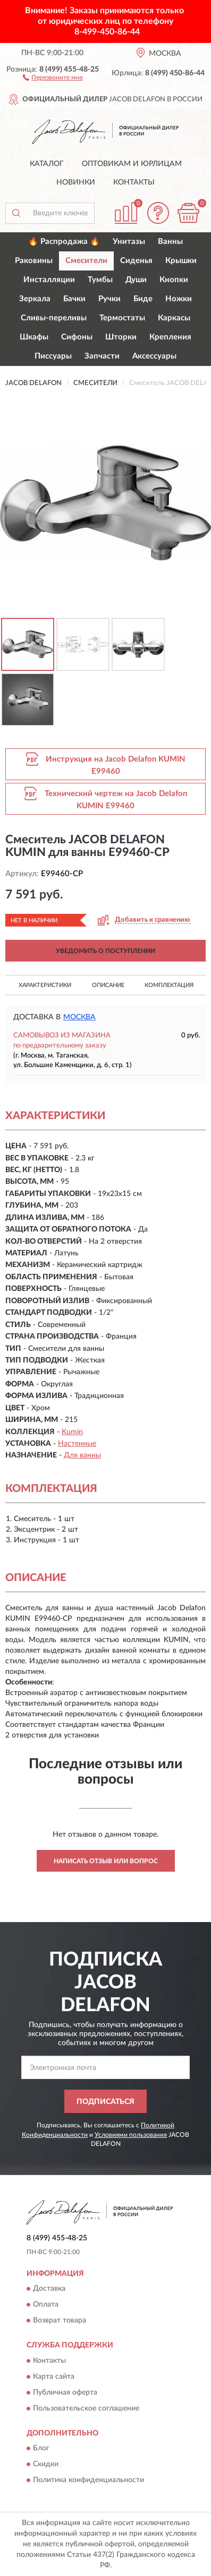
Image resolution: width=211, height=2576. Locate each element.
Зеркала (34, 299)
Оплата (45, 2305)
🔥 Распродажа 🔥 (64, 242)
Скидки (45, 2464)
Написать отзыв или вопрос (106, 1861)
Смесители (86, 261)
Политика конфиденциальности (88, 2480)
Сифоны (76, 337)
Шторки (121, 337)
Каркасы (174, 318)
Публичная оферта (65, 2392)
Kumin (72, 1432)
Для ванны (82, 1455)
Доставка (49, 2289)
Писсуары (53, 356)
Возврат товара (59, 2321)
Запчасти (102, 356)
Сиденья (136, 261)
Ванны (170, 242)
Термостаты (122, 318)
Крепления (170, 337)
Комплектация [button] (169, 985)
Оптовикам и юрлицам (132, 164)
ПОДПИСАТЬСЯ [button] (105, 2102)
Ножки (178, 299)
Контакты (134, 182)
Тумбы (100, 280)
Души (136, 280)
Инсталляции (49, 280)
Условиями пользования (131, 2135)
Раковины (34, 261)
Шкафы (34, 337)
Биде (143, 299)
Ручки (109, 299)
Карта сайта (53, 2376)
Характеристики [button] (45, 985)
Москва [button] (79, 1017)
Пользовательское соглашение (86, 2408)
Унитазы (129, 242)
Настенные (77, 1443)
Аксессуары (154, 356)
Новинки (75, 182)
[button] (53, 77)
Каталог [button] (47, 164)
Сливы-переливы (54, 318)
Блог (41, 2448)
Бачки (74, 299)
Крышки (181, 261)
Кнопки (173, 280)
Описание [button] (108, 985)
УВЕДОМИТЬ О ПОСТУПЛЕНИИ (105, 951)
